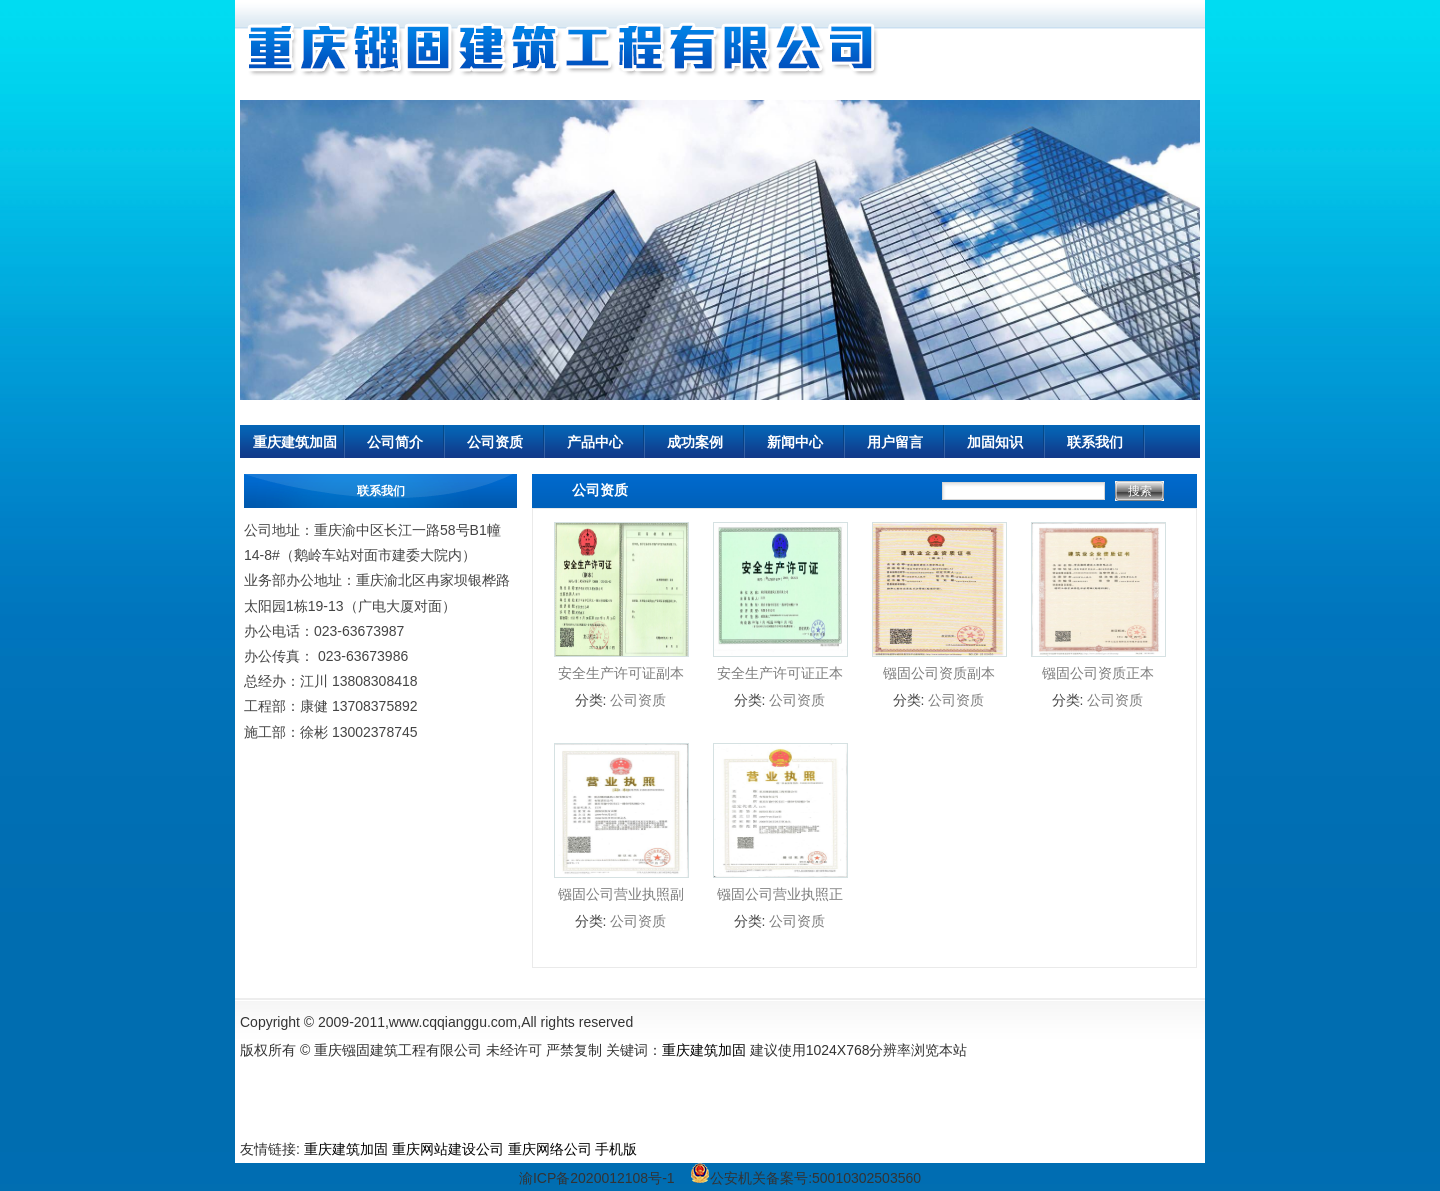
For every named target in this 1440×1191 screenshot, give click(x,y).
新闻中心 (795, 442)
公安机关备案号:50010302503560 (805, 1178)
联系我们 (1095, 442)
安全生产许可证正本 (780, 673)
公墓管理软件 (683, 1149)
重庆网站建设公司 (448, 1149)
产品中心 (595, 442)
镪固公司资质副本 (939, 673)
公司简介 (395, 442)
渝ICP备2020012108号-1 (597, 1178)
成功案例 (695, 442)
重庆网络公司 (550, 1149)
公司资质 (495, 442)
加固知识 (995, 442)
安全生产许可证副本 (621, 673)
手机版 (616, 1149)
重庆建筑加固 (295, 442)
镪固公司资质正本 (1098, 673)
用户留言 (895, 442)
